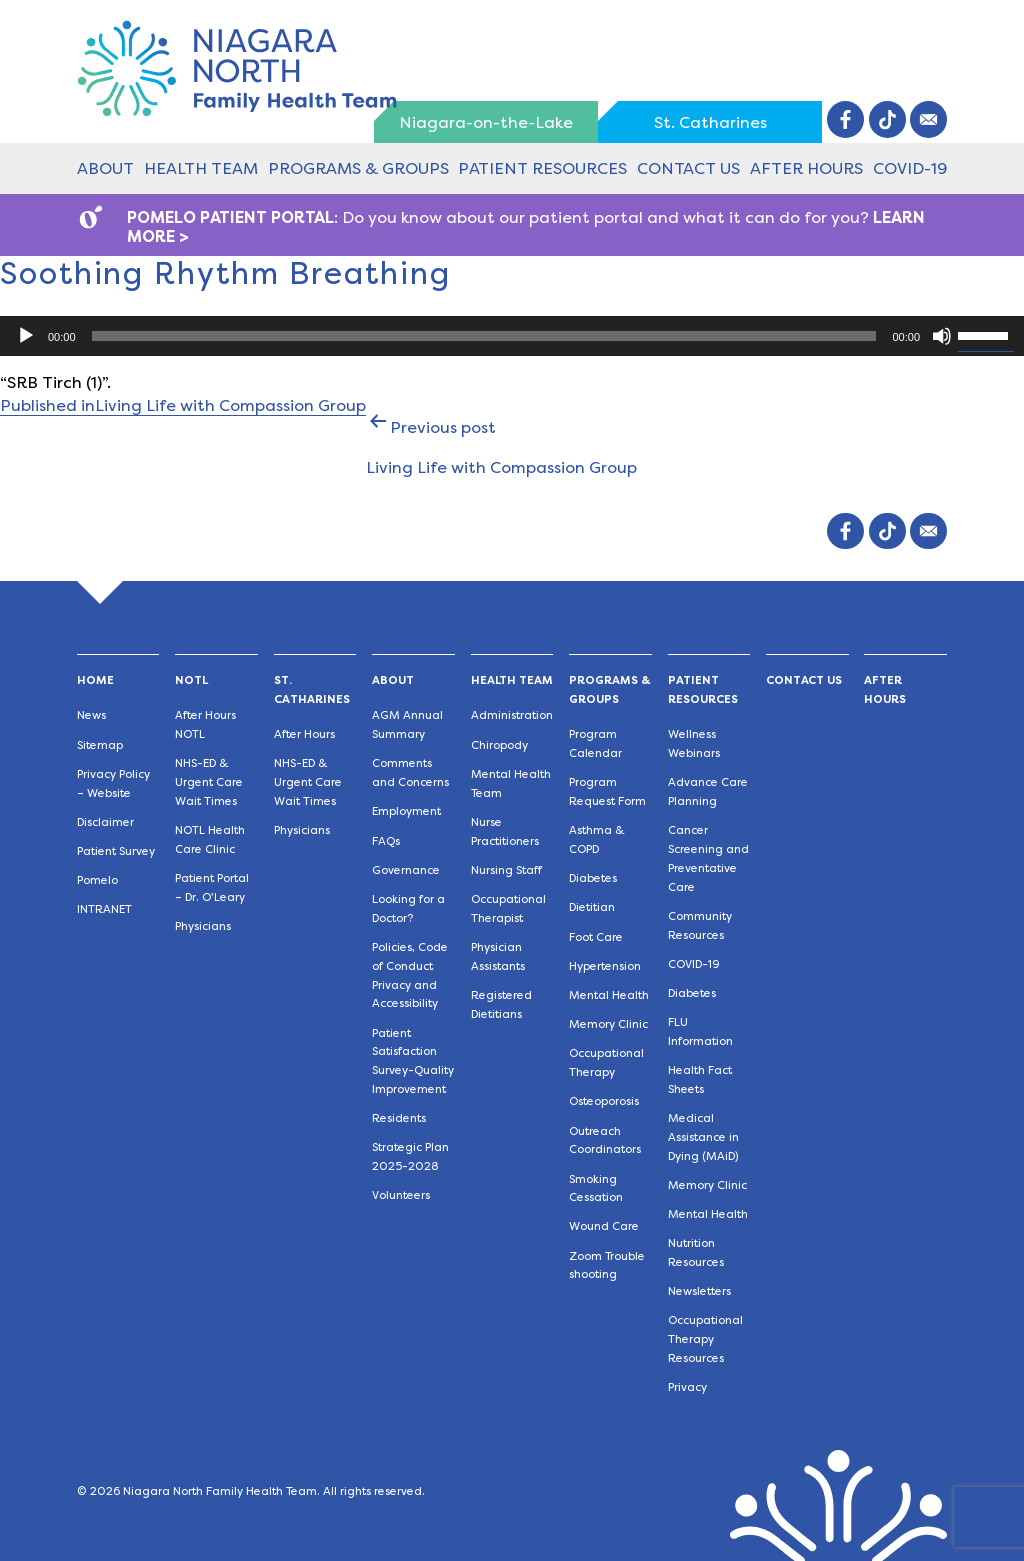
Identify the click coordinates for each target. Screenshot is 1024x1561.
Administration (512, 715)
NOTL (191, 680)
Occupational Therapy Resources (705, 1339)
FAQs (386, 841)
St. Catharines (710, 122)
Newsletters (699, 1291)
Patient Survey (116, 851)
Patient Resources (542, 168)
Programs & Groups (358, 168)
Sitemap (100, 745)
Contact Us (688, 168)
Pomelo (97, 880)
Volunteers (401, 1195)
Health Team (201, 168)
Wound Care (604, 1226)
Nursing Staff (506, 870)
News (91, 715)
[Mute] (942, 336)
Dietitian (592, 907)
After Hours (806, 168)
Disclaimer (105, 822)
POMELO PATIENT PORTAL (230, 217)
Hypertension (605, 966)
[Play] (26, 336)
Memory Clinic (608, 1024)
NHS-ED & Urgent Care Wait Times (209, 782)
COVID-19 (910, 168)
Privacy (687, 1387)
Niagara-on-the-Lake (486, 122)
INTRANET (104, 909)
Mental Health (609, 995)
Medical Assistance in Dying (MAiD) (703, 1137)
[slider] (484, 336)
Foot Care (596, 937)
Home (95, 680)
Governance (406, 870)
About (105, 168)
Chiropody (499, 745)
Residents (399, 1118)
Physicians (203, 926)
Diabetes (593, 878)
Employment (406, 811)
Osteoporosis (604, 1101)
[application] (512, 336)
